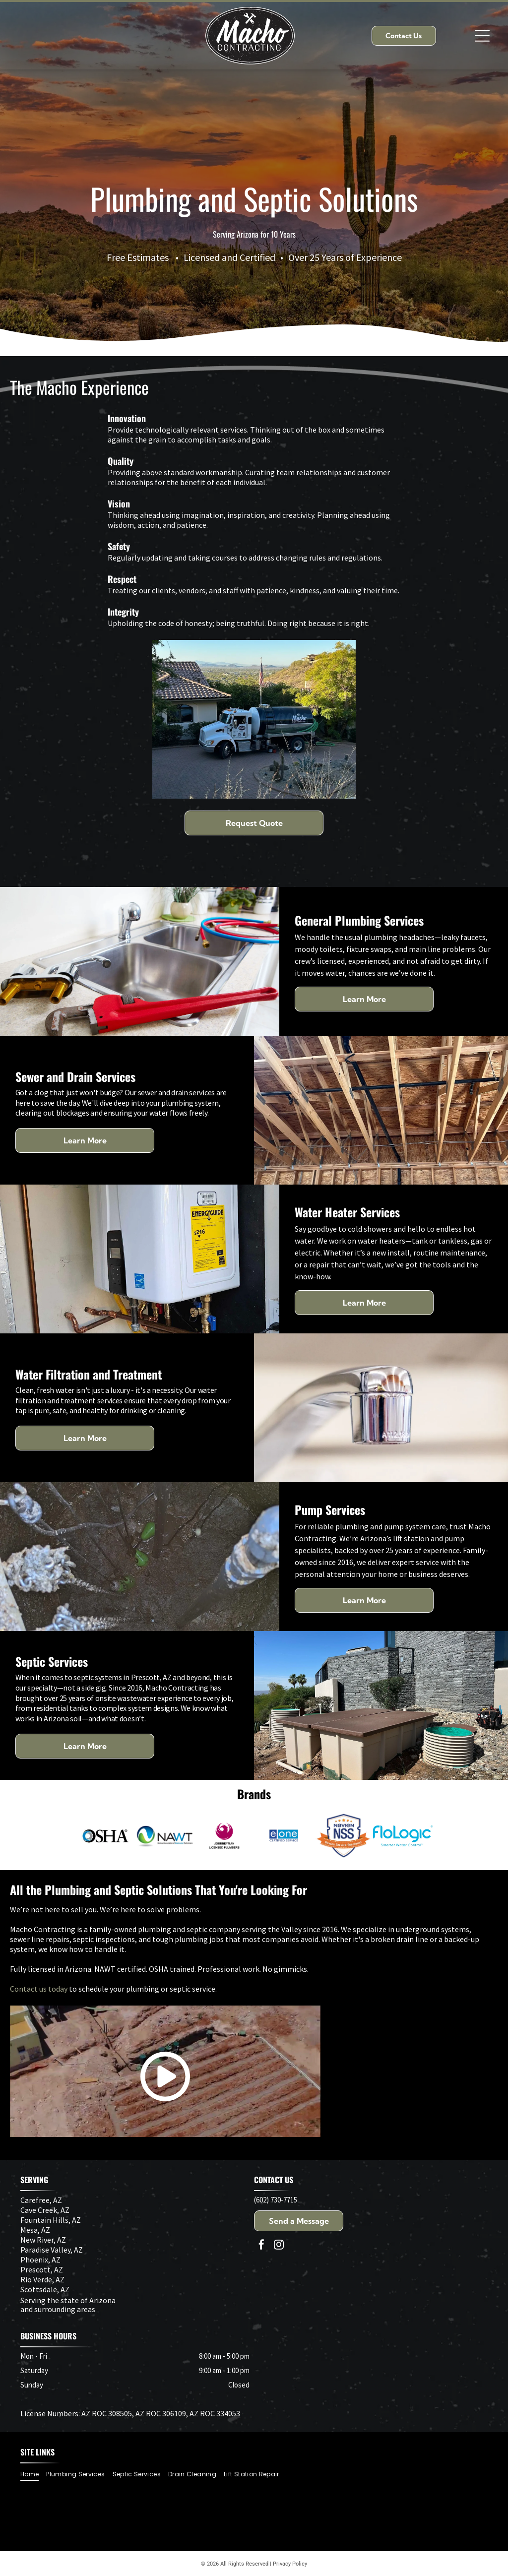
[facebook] (261, 2246)
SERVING (34, 2180)
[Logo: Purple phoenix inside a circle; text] (224, 1836)
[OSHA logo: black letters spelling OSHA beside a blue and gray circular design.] (105, 1836)
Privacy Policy (290, 2564)
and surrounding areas (57, 2309)
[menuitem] (33, 2474)
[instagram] (278, 2246)
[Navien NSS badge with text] (343, 1836)
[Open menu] (482, 35)
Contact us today (38, 1989)
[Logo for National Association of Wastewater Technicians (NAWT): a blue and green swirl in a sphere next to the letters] (164, 1836)
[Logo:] (284, 1836)
